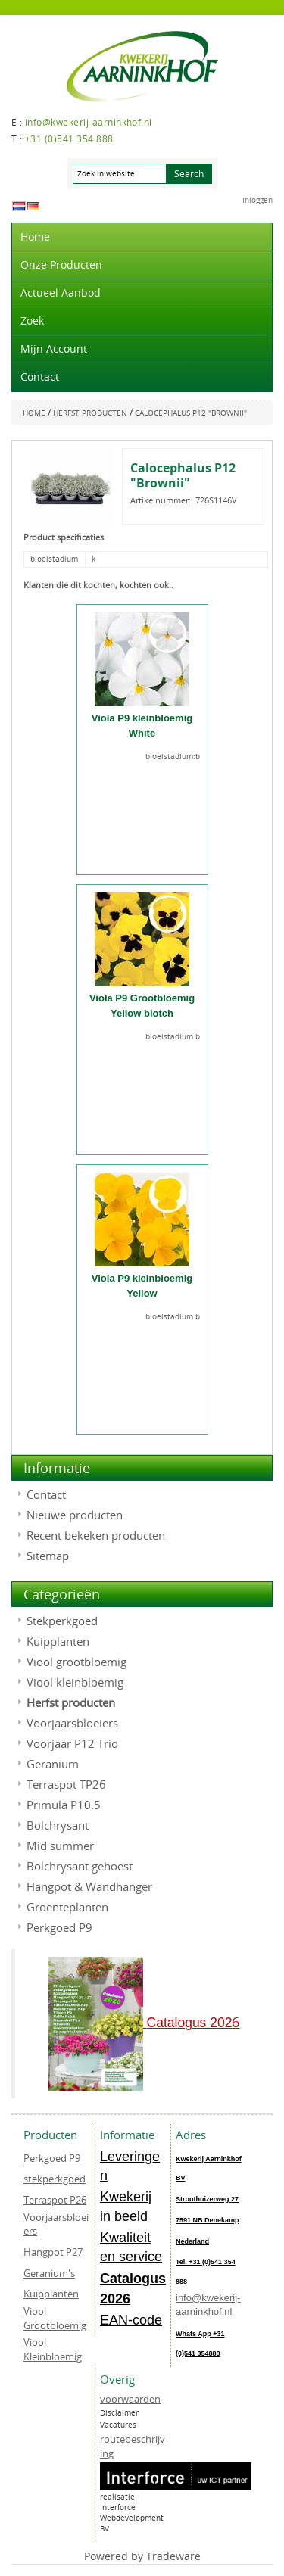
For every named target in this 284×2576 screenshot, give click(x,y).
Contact (39, 376)
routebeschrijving (132, 2446)
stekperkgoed (54, 2178)
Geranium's (49, 2273)
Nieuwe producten (75, 1514)
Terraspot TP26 (66, 1784)
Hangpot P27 (53, 2252)
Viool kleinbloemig (75, 1682)
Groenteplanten (67, 1906)
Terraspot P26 (54, 2200)
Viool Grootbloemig (54, 2318)
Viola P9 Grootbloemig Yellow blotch (142, 1005)
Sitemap (48, 1555)
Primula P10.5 (64, 1804)
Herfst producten (71, 1702)
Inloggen (257, 200)
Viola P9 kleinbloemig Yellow (142, 1285)
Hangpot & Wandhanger (89, 1886)
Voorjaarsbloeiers (72, 1722)
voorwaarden (130, 2399)
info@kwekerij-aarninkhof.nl (208, 2305)
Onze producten (61, 264)
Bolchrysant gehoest (80, 1866)
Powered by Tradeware (142, 2556)
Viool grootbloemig (76, 1661)
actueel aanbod (60, 292)
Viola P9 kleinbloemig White (142, 725)
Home (35, 236)
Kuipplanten (58, 1641)
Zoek (32, 320)
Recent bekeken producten (96, 1535)
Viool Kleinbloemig (52, 2349)
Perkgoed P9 (59, 1927)
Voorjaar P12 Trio (72, 1743)
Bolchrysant (58, 1825)
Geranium (53, 1763)
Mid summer (60, 1845)
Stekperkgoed (62, 1620)
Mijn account (53, 348)
